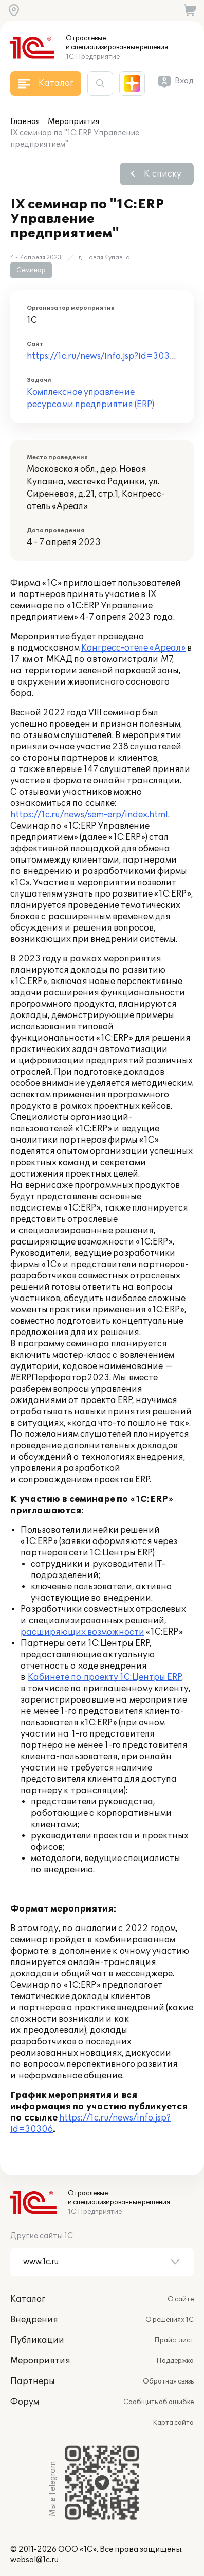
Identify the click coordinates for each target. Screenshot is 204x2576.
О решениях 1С (169, 2320)
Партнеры (32, 2381)
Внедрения (34, 2320)
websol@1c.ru (34, 2559)
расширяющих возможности (82, 1632)
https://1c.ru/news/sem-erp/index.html (89, 815)
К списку (162, 174)
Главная (25, 121)
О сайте (181, 2299)
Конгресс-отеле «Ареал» (133, 648)
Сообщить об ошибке (158, 2402)
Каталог (27, 2299)
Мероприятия (73, 121)
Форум (24, 2402)
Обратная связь (168, 2381)
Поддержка (175, 2361)
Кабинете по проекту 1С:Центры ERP (104, 1677)
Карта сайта (173, 2423)
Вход (184, 81)
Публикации (37, 2340)
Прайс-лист (174, 2340)
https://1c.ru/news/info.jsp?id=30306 (104, 356)
